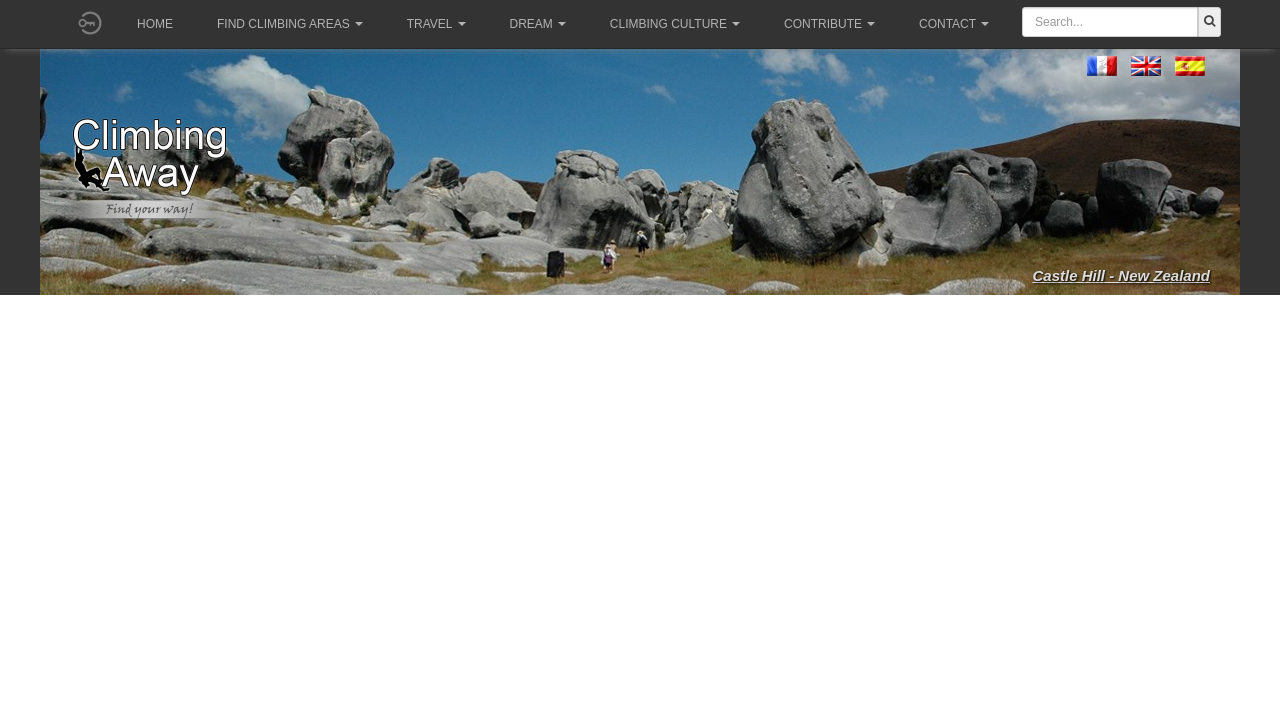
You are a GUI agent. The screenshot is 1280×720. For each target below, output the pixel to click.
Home (155, 24)
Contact (954, 24)
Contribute (829, 24)
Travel (436, 24)
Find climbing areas (290, 24)
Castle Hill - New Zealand (1121, 275)
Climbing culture (675, 24)
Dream (538, 24)
